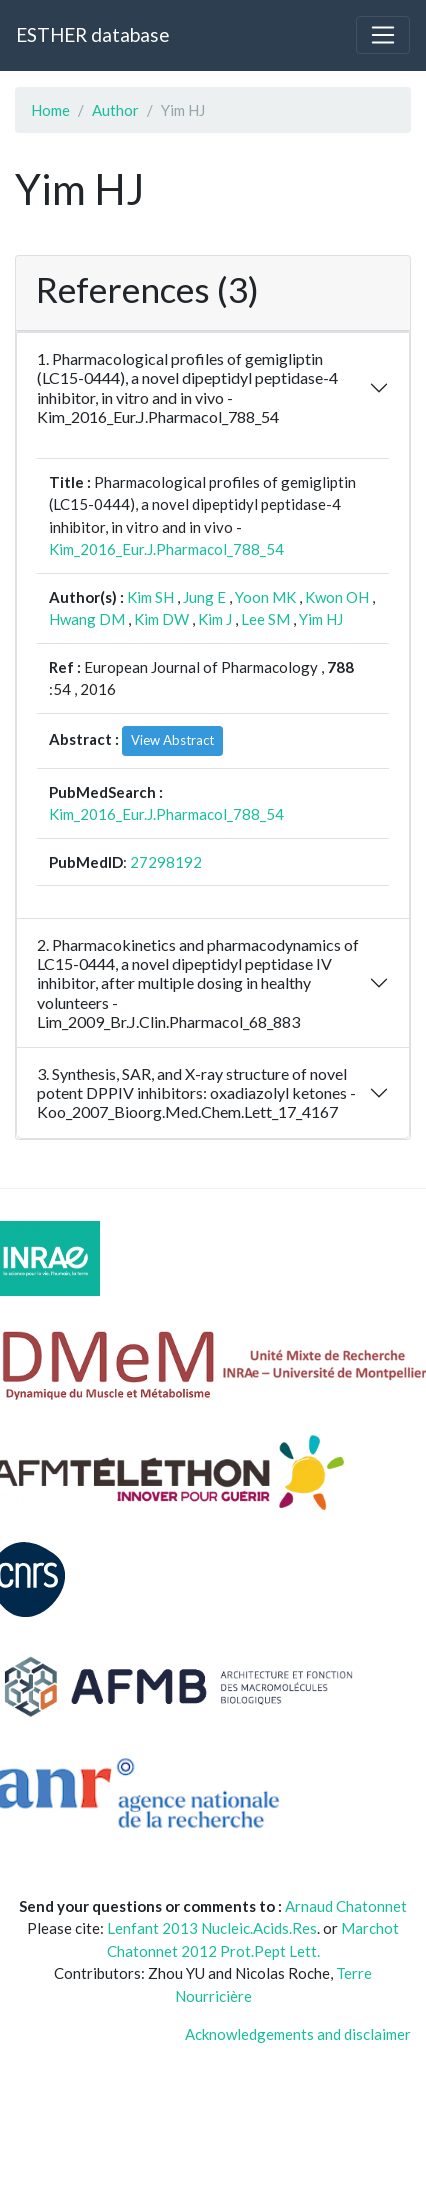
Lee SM (265, 619)
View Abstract (172, 740)
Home (50, 110)
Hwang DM (87, 619)
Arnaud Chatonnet (346, 1906)
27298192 (166, 862)
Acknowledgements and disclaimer (298, 2034)
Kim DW (161, 619)
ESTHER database (92, 34)
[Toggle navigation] (383, 35)
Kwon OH (337, 597)
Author (115, 110)
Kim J (215, 619)
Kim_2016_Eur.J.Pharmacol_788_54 (166, 549)
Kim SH (150, 597)
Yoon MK (265, 597)
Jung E (204, 597)
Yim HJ (321, 619)
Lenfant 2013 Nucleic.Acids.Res (212, 1928)
